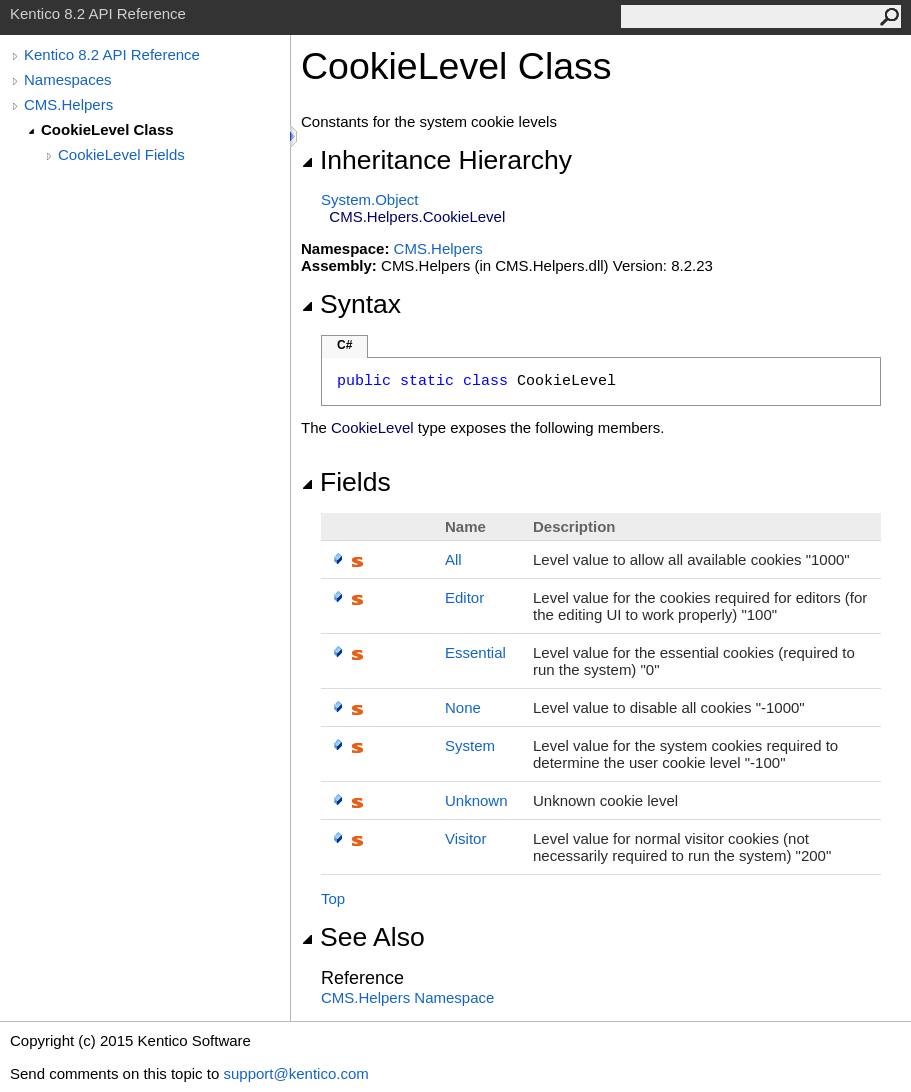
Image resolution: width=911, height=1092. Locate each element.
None (463, 707)
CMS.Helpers (68, 104)
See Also (363, 937)
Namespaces (68, 79)
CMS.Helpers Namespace (407, 997)
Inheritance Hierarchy (436, 160)
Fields (346, 482)
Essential (475, 652)
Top (333, 898)
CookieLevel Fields (121, 154)
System (470, 745)
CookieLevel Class (107, 129)
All (453, 559)
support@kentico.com (295, 1073)
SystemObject (370, 199)
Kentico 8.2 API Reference (112, 54)
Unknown (476, 800)
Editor (464, 597)
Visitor (465, 838)
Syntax (351, 304)
